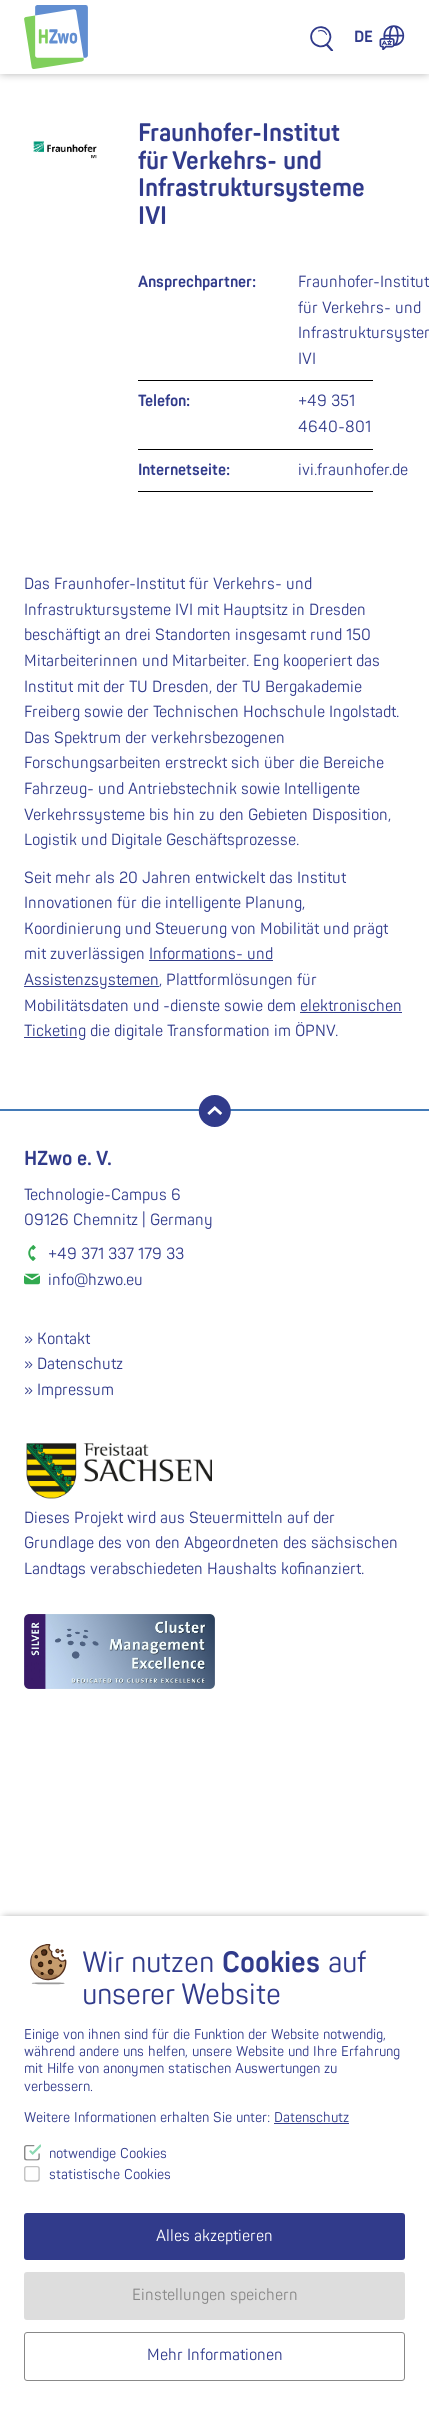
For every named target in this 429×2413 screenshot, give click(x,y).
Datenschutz (80, 1364)
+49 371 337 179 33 (116, 1254)
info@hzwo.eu (95, 1280)
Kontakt (63, 1339)
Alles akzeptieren (214, 2236)
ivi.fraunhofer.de (353, 470)
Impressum (75, 1390)
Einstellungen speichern (215, 2295)
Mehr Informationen (215, 2355)
